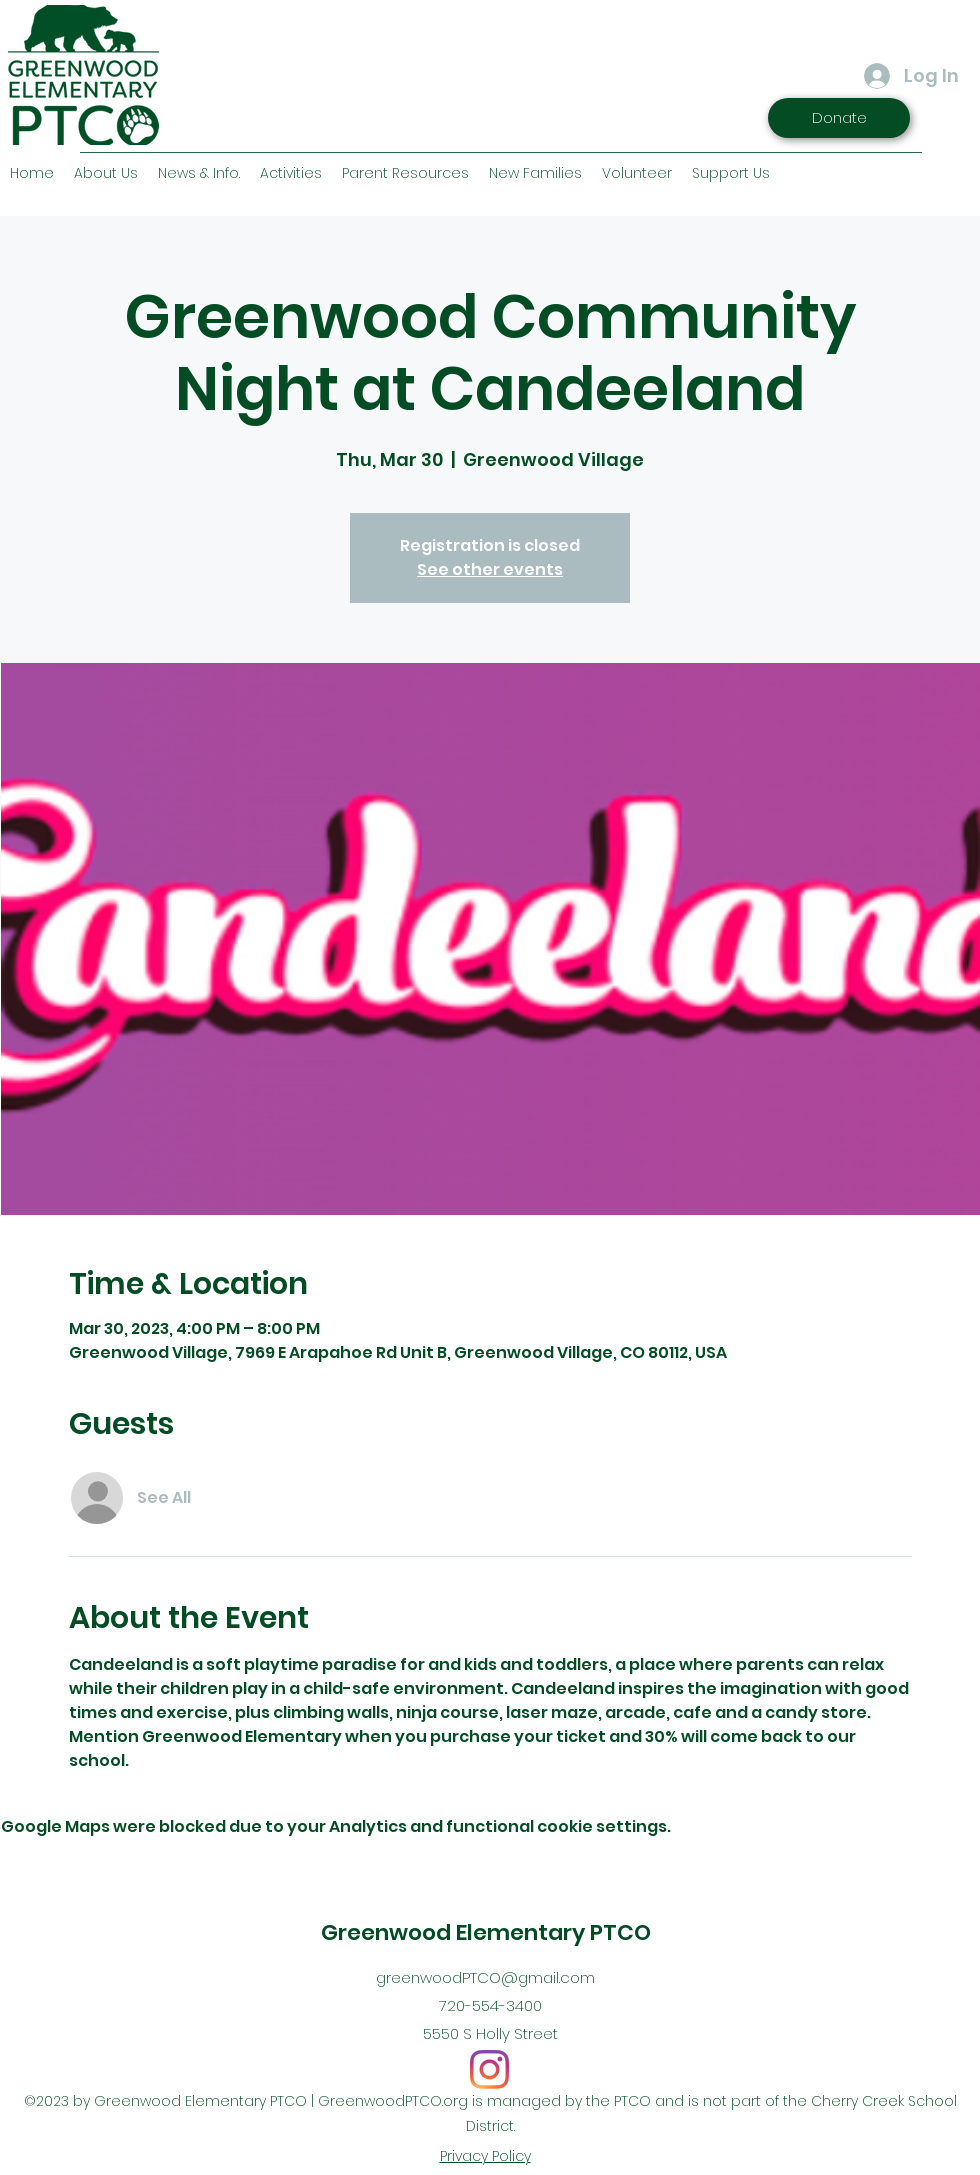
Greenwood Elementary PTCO (486, 1932)
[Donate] (839, 118)
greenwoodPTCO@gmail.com (485, 1977)
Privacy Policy (485, 2156)
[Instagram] (489, 2069)
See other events (490, 569)
